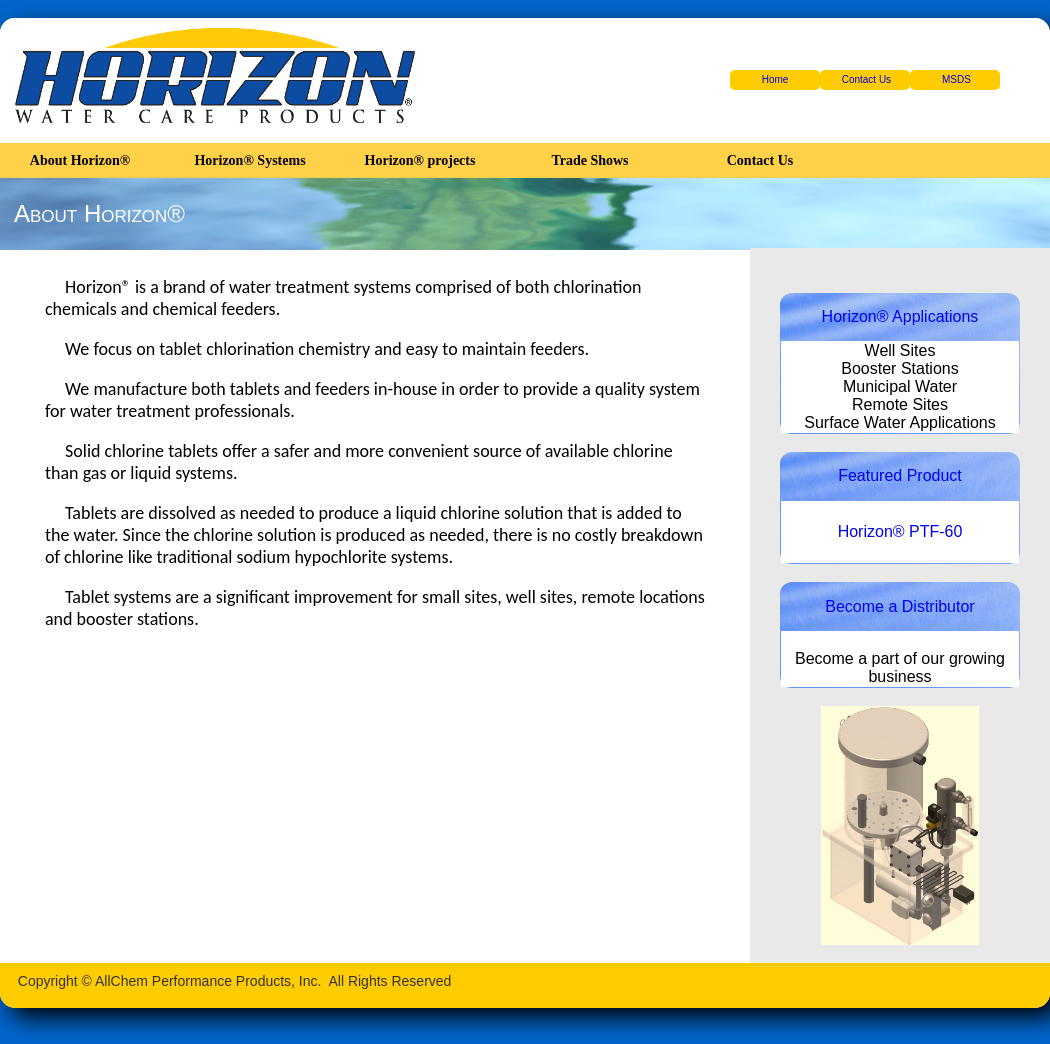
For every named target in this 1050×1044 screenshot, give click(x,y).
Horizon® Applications (900, 316)
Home (775, 79)
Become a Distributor (899, 606)
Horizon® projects (420, 160)
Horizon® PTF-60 (900, 531)
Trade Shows (589, 160)
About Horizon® (80, 160)
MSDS (956, 79)
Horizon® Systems (249, 160)
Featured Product (900, 475)
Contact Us (866, 79)
